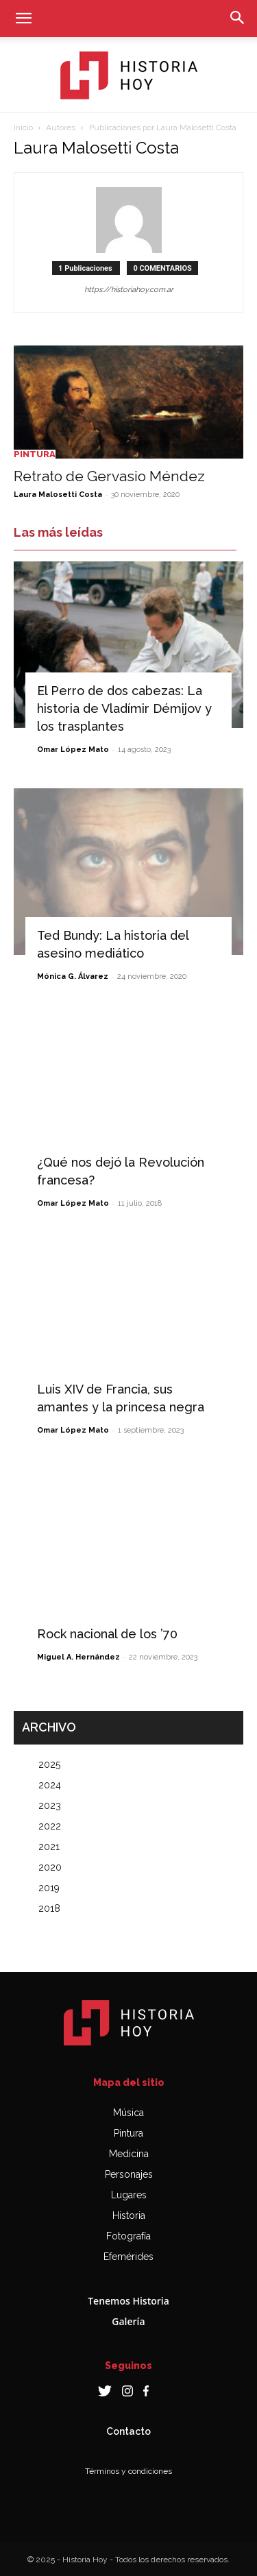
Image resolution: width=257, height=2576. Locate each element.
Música (128, 2112)
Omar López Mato (73, 749)
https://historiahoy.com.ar (128, 289)
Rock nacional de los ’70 (107, 1634)
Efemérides (128, 2256)
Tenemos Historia (128, 2300)
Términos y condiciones (128, 2471)
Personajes (129, 2174)
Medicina (129, 2153)
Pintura (35, 454)
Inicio (23, 127)
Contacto (128, 2431)
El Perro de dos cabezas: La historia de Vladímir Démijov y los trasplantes (124, 708)
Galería (128, 2321)
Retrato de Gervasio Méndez (109, 476)
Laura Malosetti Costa (58, 494)
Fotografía (128, 2236)
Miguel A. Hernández (78, 1657)
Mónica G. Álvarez (72, 976)
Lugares (129, 2194)
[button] (23, 18)
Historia (128, 2215)
